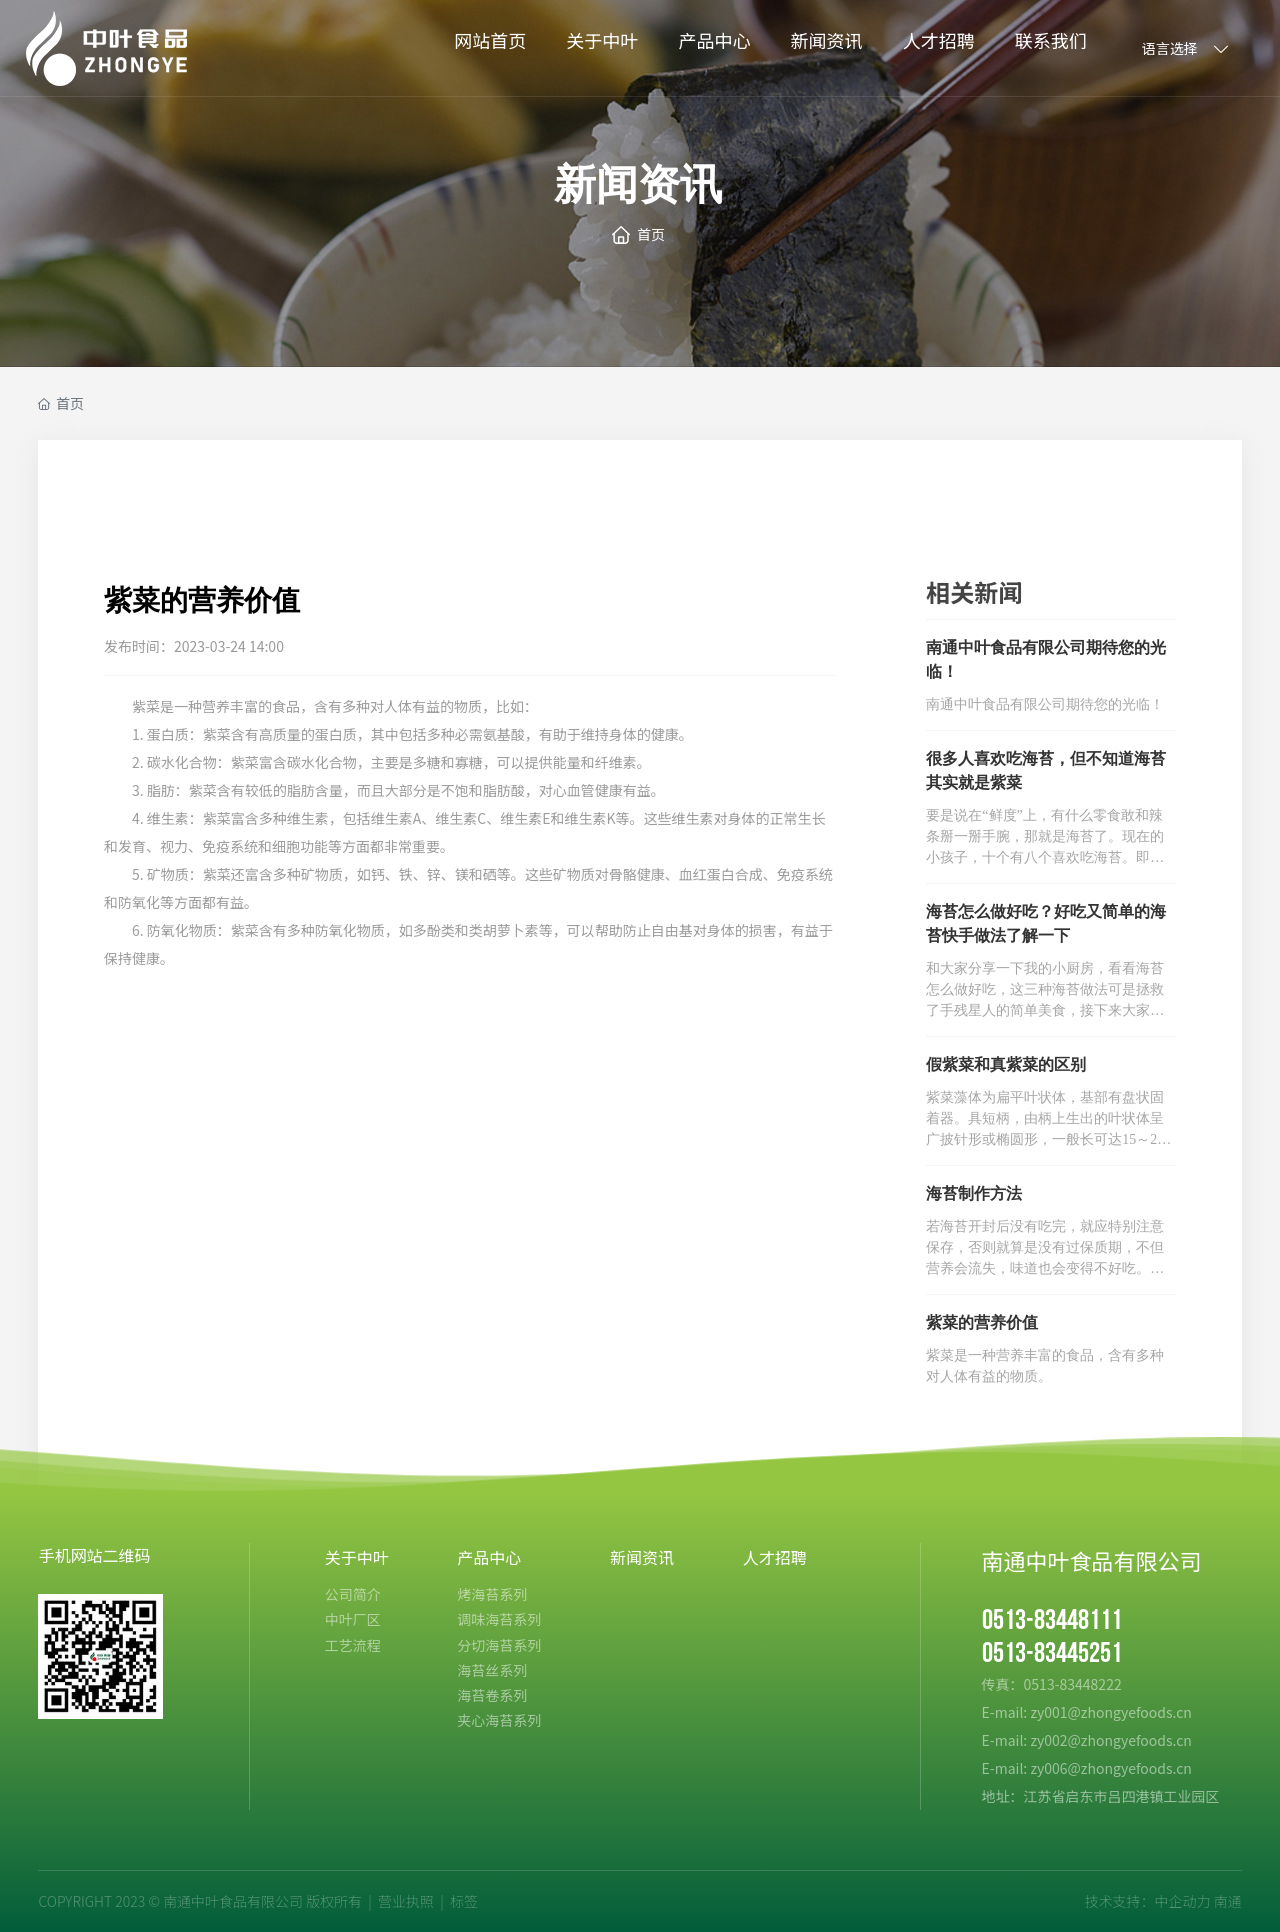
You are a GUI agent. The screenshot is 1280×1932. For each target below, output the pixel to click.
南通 (1228, 1901)
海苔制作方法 (974, 1193)
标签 (464, 1901)
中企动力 (1182, 1901)
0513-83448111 (1052, 1620)
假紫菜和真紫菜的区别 (1006, 1064)
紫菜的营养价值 (982, 1322)
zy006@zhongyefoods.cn (1110, 1768)
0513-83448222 (1074, 1684)
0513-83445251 (1052, 1653)
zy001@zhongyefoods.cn (1110, 1712)
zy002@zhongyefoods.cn (1110, 1740)
